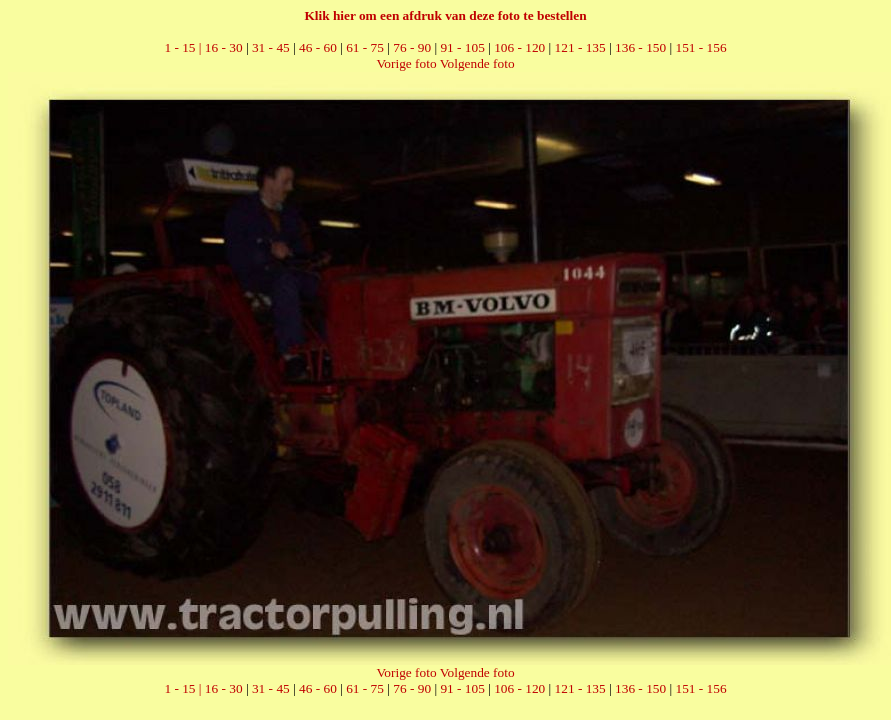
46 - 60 (318, 47)
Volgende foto (477, 63)
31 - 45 (271, 47)
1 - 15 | (184, 47)
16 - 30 (224, 47)
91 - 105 (462, 47)
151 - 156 (700, 47)
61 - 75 (365, 47)
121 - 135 (580, 47)
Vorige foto (406, 63)
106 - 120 (519, 47)
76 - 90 (412, 47)
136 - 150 (640, 47)
